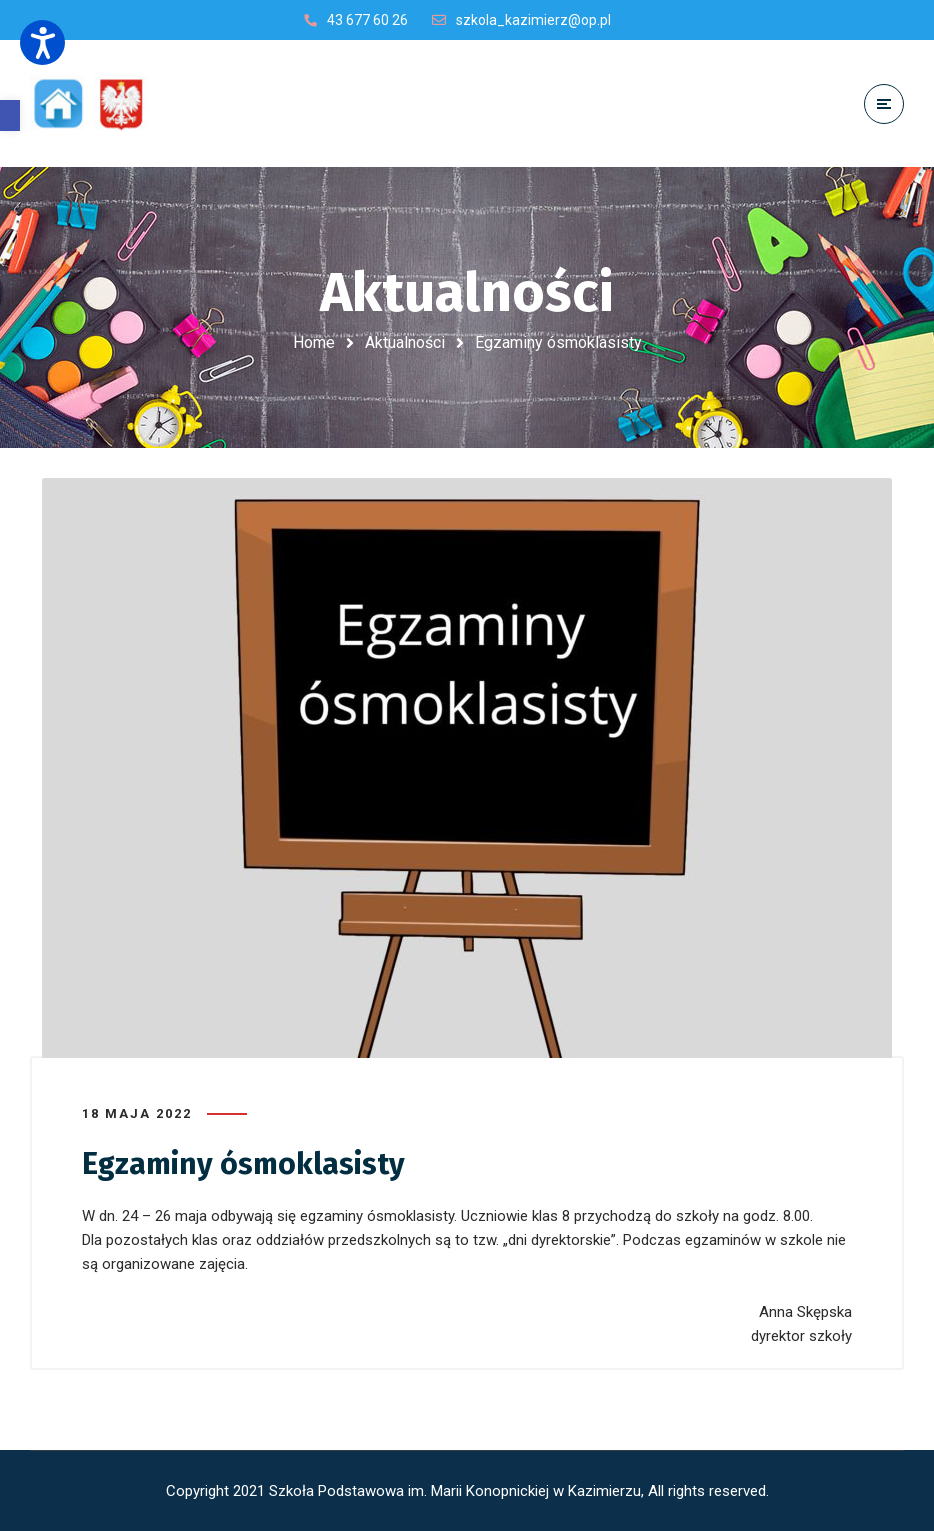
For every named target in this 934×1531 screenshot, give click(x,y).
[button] (10, 115)
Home (314, 342)
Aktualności (405, 342)
